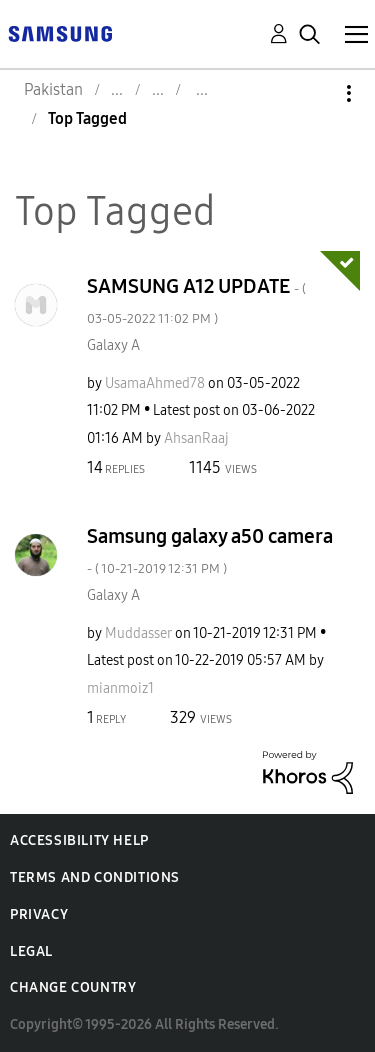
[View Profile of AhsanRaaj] (196, 438)
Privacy (39, 914)
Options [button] (315, 93)
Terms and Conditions (95, 877)
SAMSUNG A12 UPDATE (196, 300)
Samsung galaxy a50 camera (210, 550)
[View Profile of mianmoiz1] (120, 688)
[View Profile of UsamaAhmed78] (155, 383)
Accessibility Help (79, 840)
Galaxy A (113, 345)
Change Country (73, 987)
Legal (31, 951)
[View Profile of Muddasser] (138, 633)
